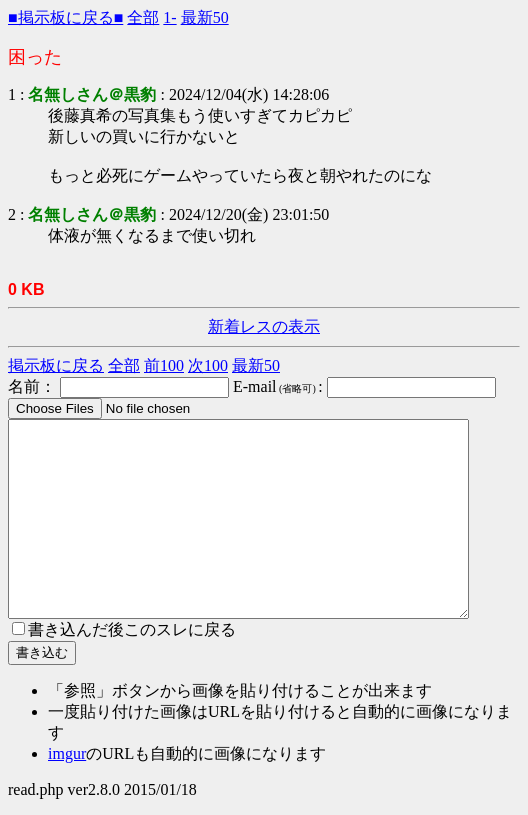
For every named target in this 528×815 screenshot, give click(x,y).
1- (169, 17)
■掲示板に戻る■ (65, 17)
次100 (208, 365)
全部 (143, 17)
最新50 (205, 17)
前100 (164, 365)
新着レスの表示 (264, 326)
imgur (67, 753)
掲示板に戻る (56, 365)
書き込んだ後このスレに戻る (124, 629)
